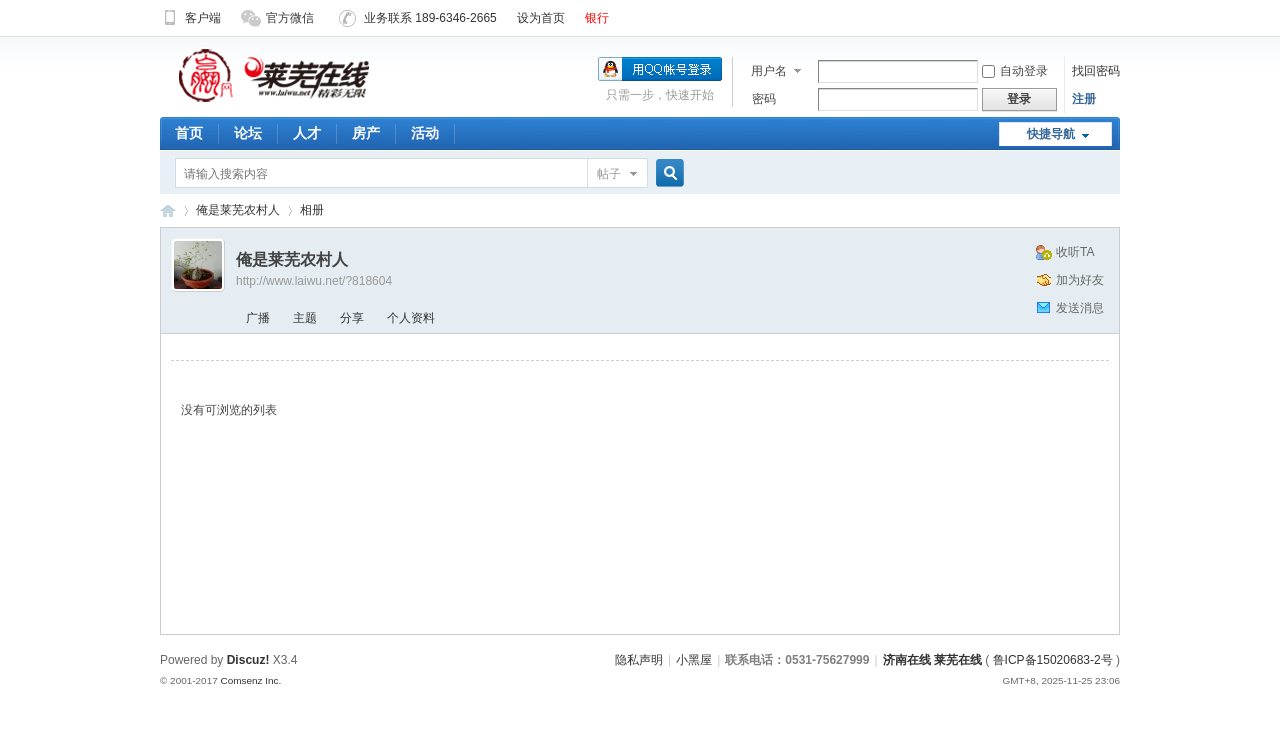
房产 (366, 133)
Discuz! (248, 660)
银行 (597, 18)
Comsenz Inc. (250, 680)
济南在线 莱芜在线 (168, 210)
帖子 (609, 174)
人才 (307, 133)
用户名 (769, 71)
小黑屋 (694, 660)
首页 (189, 133)
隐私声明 (639, 660)
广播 (258, 318)
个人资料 (411, 318)
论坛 (248, 133)
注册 (1084, 99)
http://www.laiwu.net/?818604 (314, 281)
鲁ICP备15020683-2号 (1053, 660)
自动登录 (1015, 71)
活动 (425, 133)
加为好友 (1080, 280)
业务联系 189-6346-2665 (418, 18)
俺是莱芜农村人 (238, 210)
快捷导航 (1051, 134)
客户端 (190, 18)
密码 (764, 99)
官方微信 (277, 18)
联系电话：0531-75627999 (797, 660)
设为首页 (541, 18)
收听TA (1075, 252)
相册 (312, 210)
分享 (352, 318)
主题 (305, 318)
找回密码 (1096, 71)
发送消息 (1080, 308)
